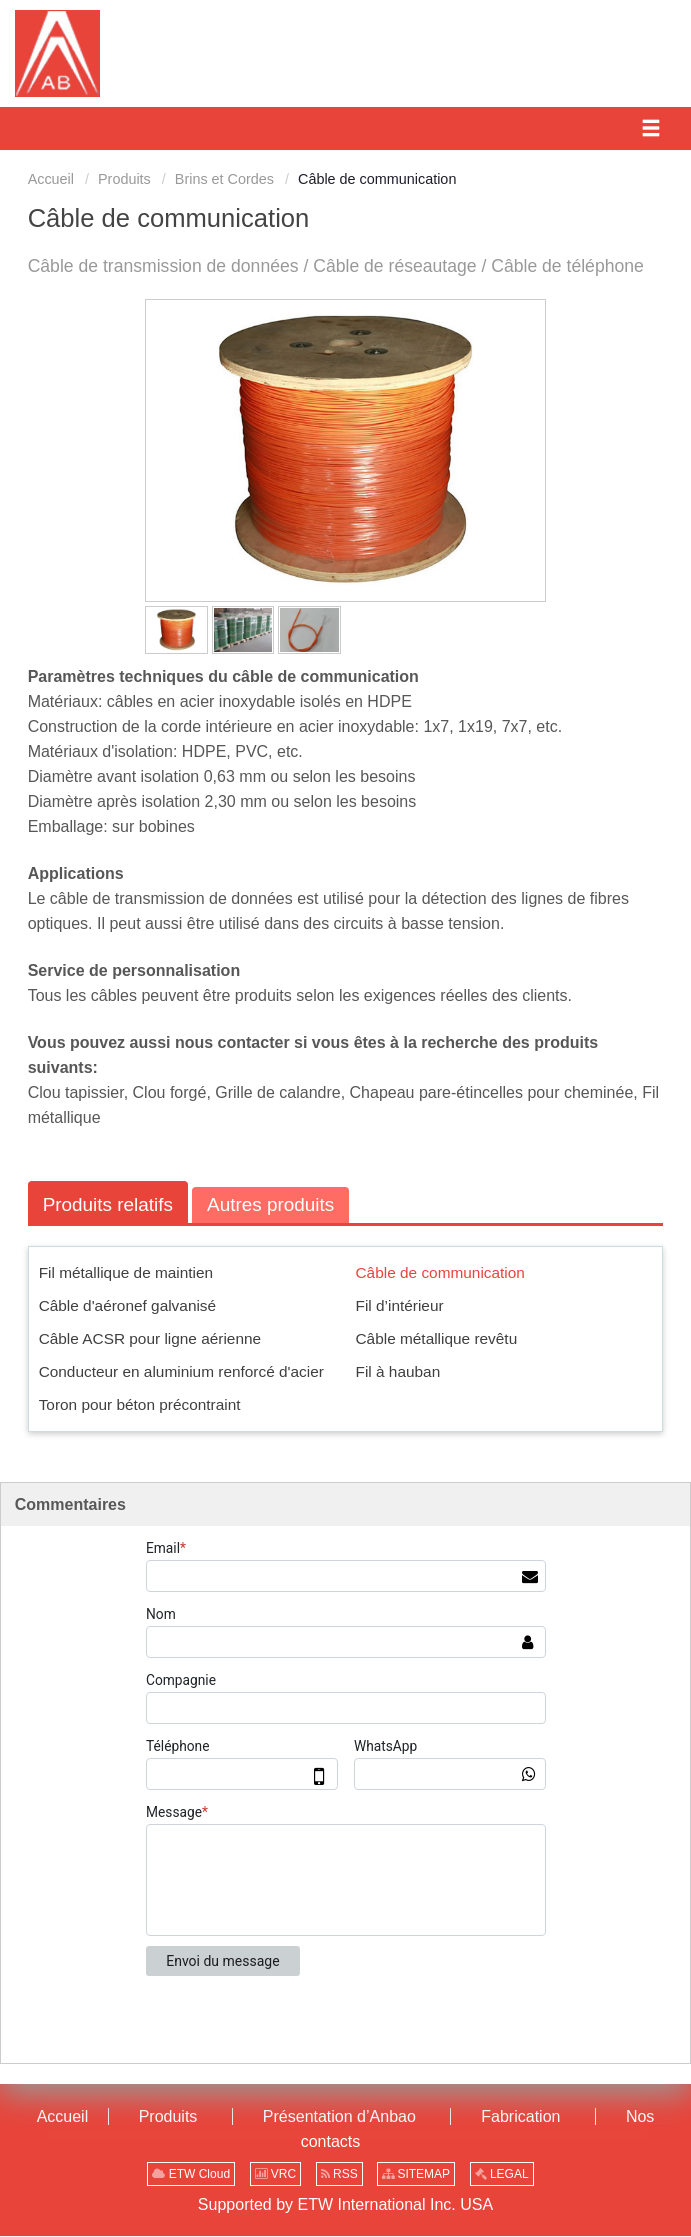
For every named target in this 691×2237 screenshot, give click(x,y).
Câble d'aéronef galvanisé (128, 1305)
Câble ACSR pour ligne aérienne (150, 1338)
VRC (276, 2175)
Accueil (51, 179)
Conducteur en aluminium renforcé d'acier (181, 1371)
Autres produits (273, 1204)
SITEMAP (416, 2175)
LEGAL (502, 2175)
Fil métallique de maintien (126, 1272)
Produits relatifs (109, 1204)
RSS (339, 2175)
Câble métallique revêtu (437, 1338)
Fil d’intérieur (400, 1305)
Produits (124, 179)
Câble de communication (440, 1272)
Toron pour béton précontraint (140, 1404)
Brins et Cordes (224, 179)
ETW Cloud (191, 2175)
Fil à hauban (398, 1371)
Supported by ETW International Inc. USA (345, 2205)
